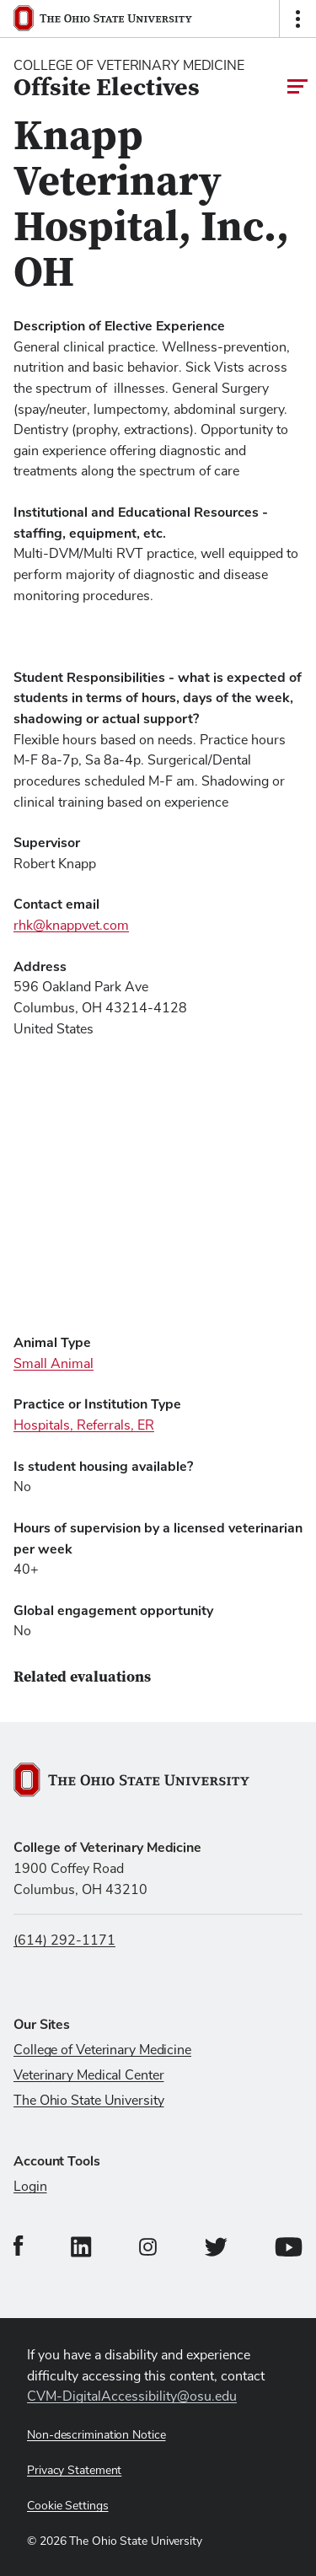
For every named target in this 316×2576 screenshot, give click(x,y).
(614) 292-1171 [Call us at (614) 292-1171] (64, 1940)
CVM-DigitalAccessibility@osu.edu (132, 2396)
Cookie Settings (68, 2506)
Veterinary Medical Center (88, 2075)
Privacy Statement (74, 2471)
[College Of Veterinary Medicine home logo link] (128, 79)
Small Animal (53, 1364)
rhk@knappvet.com (71, 925)
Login (30, 2186)
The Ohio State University (88, 2100)
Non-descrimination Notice (96, 2435)
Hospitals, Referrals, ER (83, 1425)
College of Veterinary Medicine (102, 2050)
